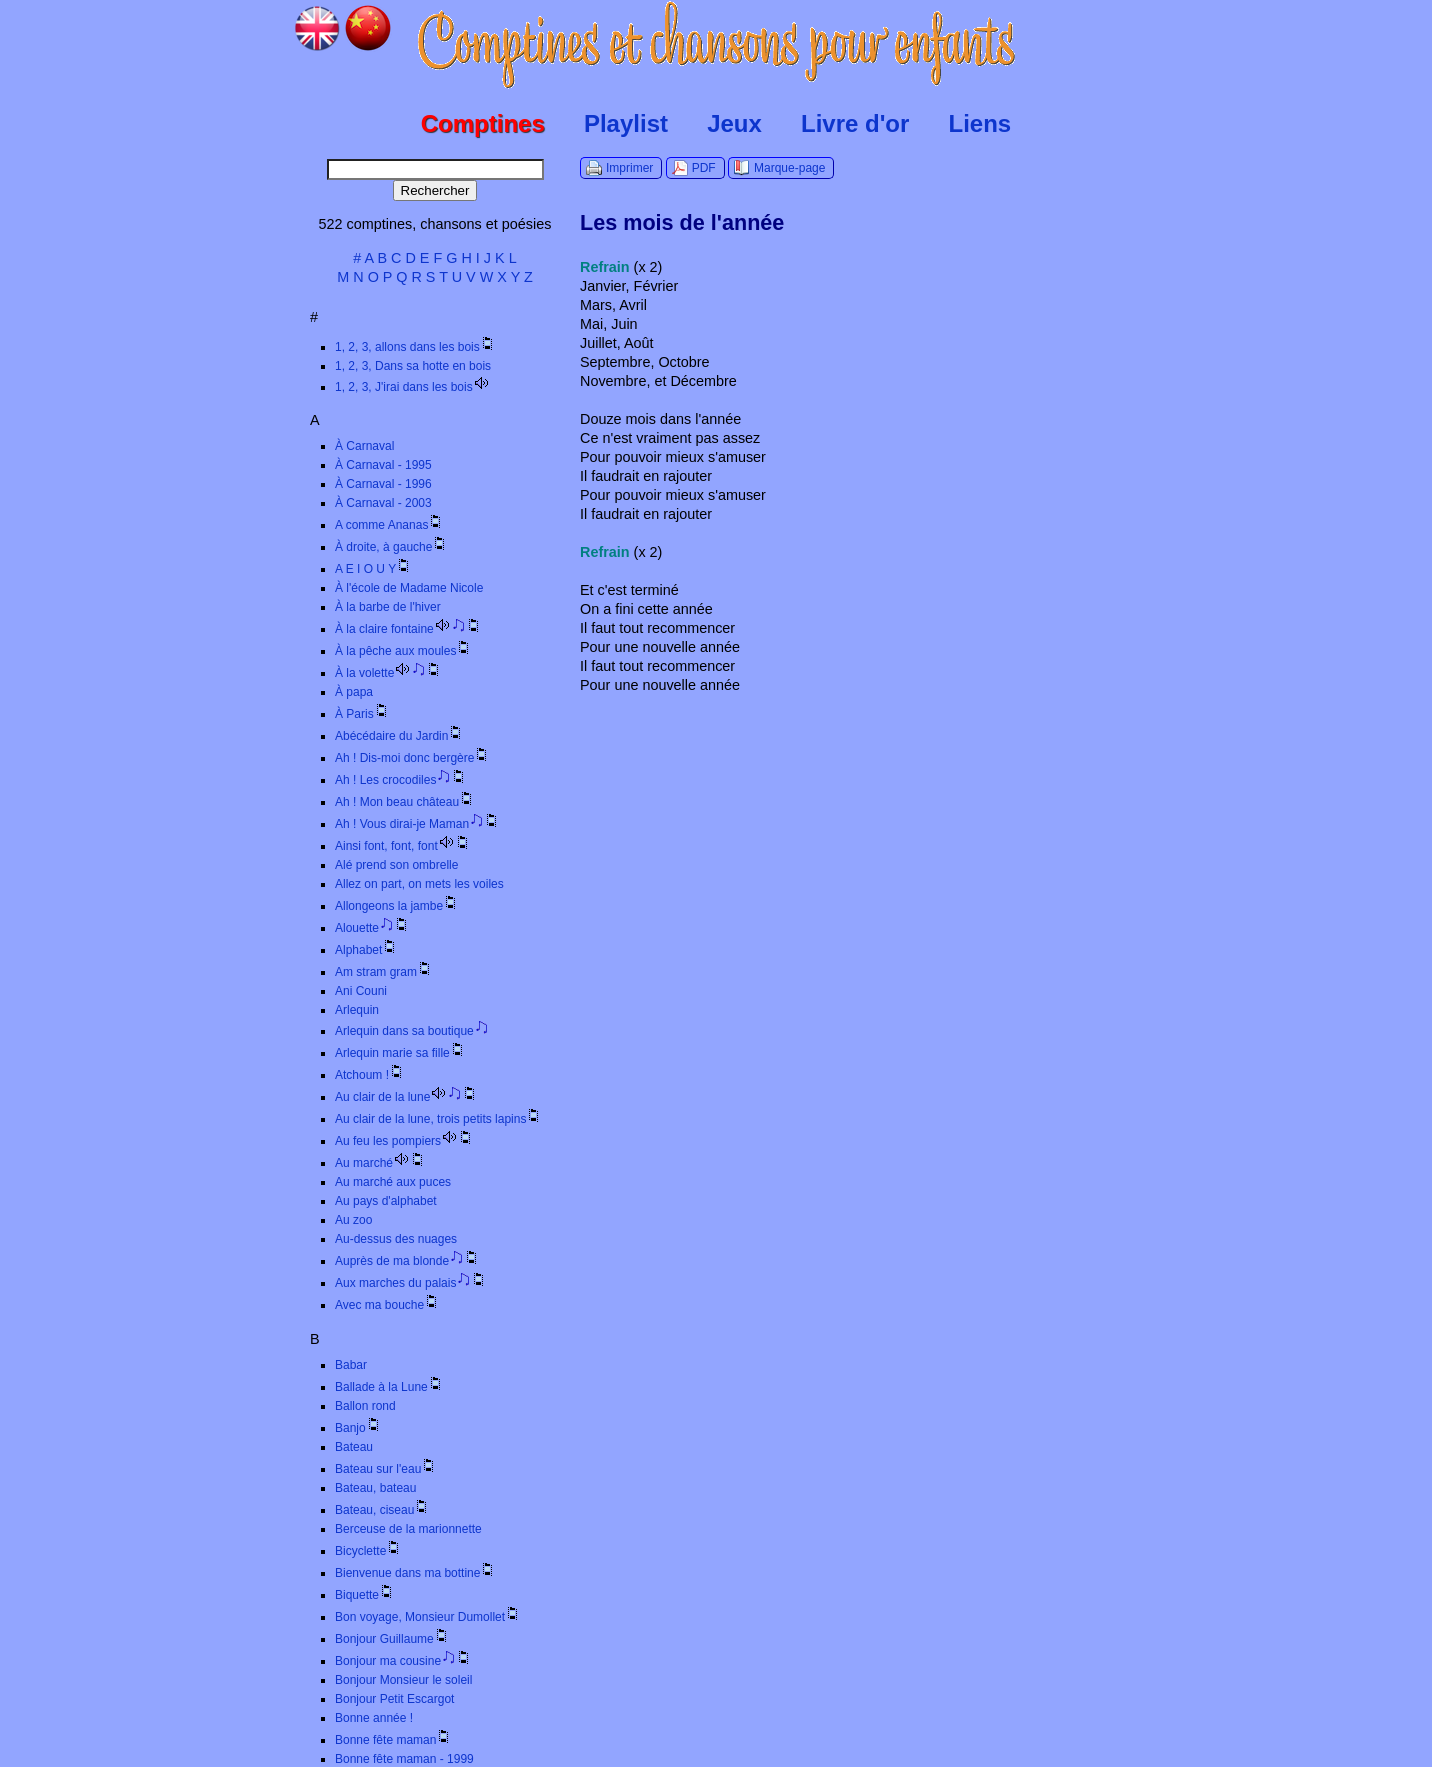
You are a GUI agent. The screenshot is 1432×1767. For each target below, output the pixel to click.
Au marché (380, 1163)
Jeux (734, 123)
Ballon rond (365, 1406)
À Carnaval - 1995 (383, 465)
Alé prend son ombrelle (396, 865)
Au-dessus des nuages (396, 1239)
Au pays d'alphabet (386, 1201)
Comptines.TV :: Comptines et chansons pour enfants (716, 45)
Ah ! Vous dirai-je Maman (417, 824)
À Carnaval (364, 446)
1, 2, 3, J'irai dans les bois (412, 387)
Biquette (365, 1595)
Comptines (483, 123)
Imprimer (629, 168)
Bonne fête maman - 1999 (404, 1759)
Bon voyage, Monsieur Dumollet (428, 1617)
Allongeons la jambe (397, 906)
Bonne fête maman (393, 1740)
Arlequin (357, 1010)
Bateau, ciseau (382, 1510)
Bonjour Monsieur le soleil (403, 1680)
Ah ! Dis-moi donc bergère (412, 758)
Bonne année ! (374, 1718)
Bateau (354, 1447)
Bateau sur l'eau (386, 1469)
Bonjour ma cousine (403, 1661)
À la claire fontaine (408, 629)
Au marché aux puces (393, 1182)
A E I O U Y (373, 569)
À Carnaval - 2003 (383, 503)
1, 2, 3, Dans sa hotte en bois (413, 366)
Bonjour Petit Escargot (394, 1699)
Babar (351, 1365)
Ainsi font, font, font (403, 846)
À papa (354, 692)
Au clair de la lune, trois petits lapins (438, 1119)
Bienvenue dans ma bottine (415, 1573)
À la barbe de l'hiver (388, 607)
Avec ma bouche (387, 1305)
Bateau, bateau (375, 1488)
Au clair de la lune (406, 1097)
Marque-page (789, 168)
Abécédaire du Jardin (399, 736)
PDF (704, 168)
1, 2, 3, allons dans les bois (415, 347)
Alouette (372, 928)
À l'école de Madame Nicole (409, 588)
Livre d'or (855, 123)
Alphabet (366, 950)
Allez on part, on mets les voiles (419, 884)
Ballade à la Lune (389, 1387)
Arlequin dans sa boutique (412, 1031)
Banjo (358, 1428)
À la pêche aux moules (403, 651)
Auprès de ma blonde (407, 1261)
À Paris (362, 714)
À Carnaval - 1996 (383, 484)
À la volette (388, 673)
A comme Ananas (389, 525)
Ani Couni (361, 991)
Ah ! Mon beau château (405, 802)
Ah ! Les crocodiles (401, 780)
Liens (980, 123)
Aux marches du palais (411, 1283)
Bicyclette (368, 1551)
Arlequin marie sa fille (400, 1053)
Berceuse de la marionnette (408, 1529)
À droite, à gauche (391, 547)
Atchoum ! (370, 1075)
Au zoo (353, 1220)
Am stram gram (384, 972)
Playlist (626, 123)
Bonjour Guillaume (392, 1639)
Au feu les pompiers (404, 1141)
